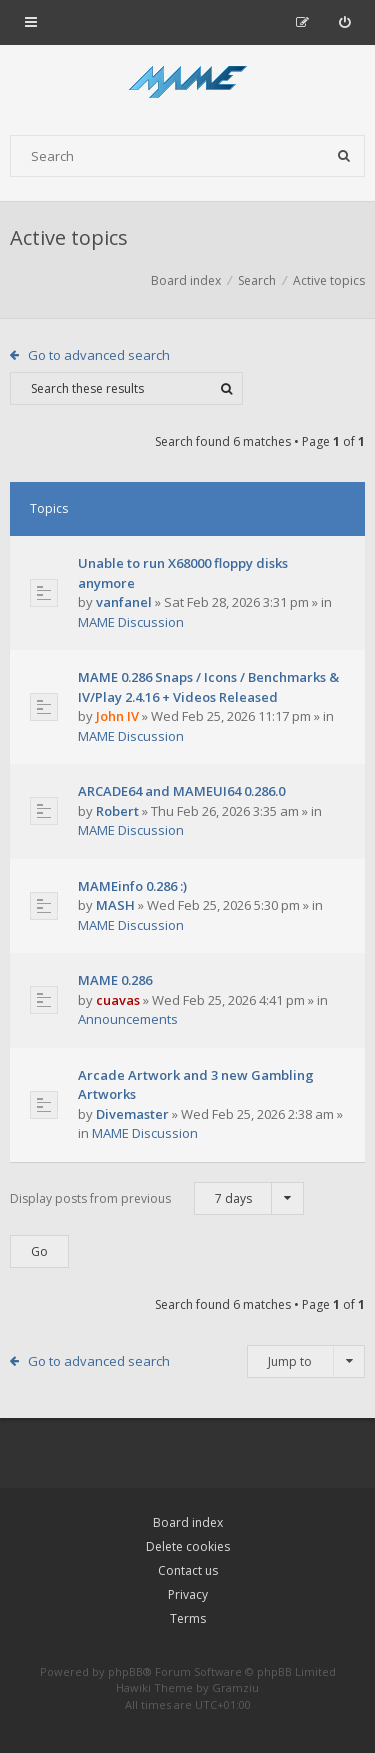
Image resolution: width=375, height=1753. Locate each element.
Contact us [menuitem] (188, 1570)
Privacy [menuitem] (188, 1594)
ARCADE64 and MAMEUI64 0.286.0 (181, 791)
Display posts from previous (157, 1198)
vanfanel (124, 602)
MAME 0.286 (115, 980)
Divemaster (132, 1114)
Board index (188, 1522)
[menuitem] (344, 22)
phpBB (125, 1671)
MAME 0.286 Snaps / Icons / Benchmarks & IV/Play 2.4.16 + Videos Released (208, 687)
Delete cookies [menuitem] (188, 1546)
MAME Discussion (131, 622)
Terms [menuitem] (188, 1618)
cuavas (118, 1000)
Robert (117, 811)
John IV (117, 716)
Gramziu (235, 1687)
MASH (115, 905)
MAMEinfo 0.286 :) (132, 886)
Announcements (128, 1019)
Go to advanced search (99, 355)
